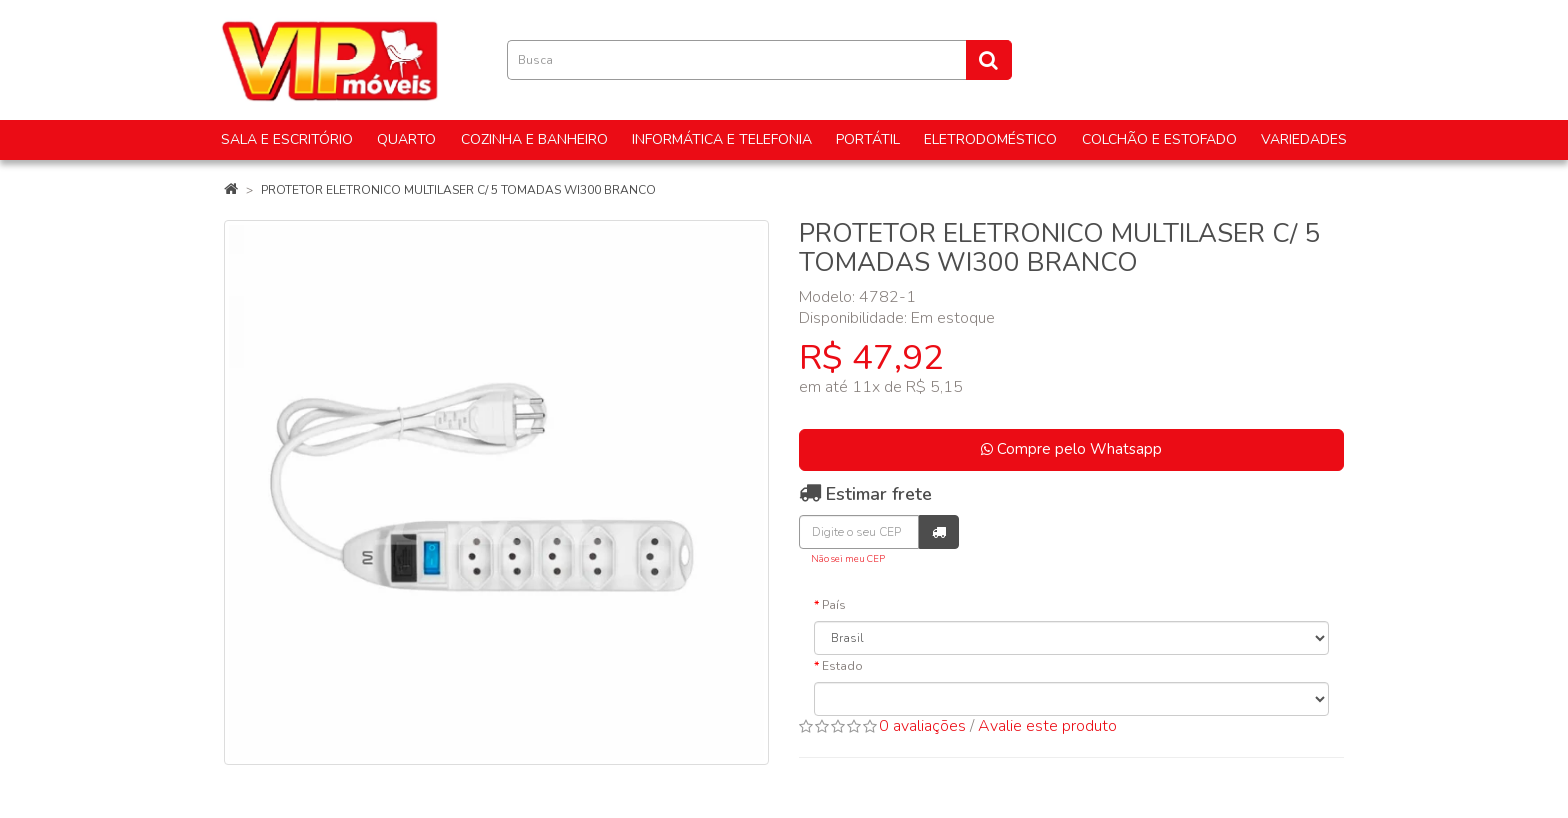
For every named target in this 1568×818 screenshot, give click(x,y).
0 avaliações (922, 726)
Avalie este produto (1047, 726)
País (834, 605)
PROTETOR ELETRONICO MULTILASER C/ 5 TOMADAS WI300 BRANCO (458, 190)
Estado (842, 666)
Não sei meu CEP (848, 558)
